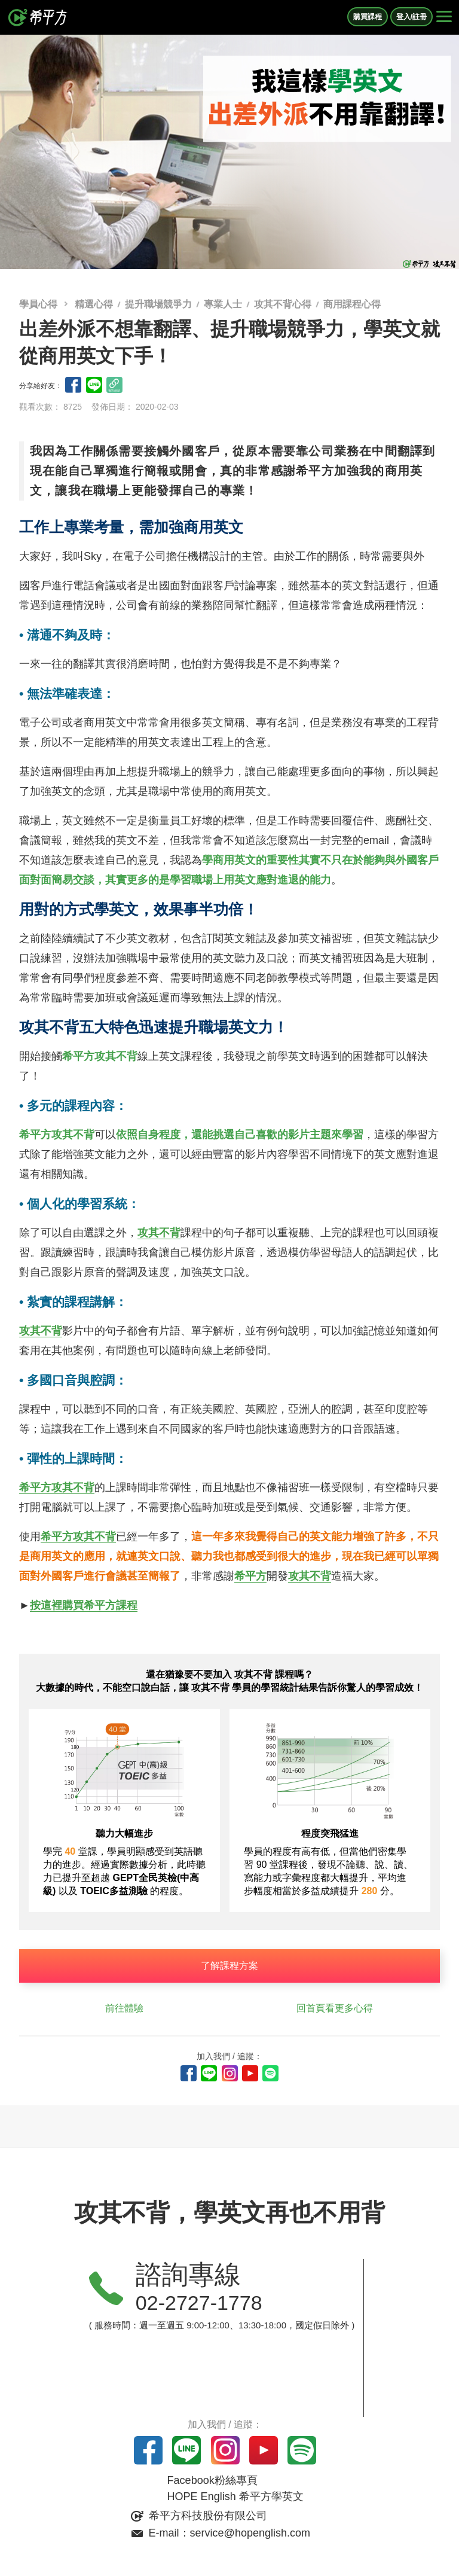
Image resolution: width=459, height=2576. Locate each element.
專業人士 (223, 304)
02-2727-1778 (199, 2302)
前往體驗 (124, 2008)
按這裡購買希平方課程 (83, 1605)
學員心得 (39, 304)
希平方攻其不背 (56, 1487)
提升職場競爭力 (158, 304)
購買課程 (367, 17)
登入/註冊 (411, 17)
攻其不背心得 (282, 304)
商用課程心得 (352, 304)
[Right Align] (444, 17)
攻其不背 (158, 1233)
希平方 (250, 1576)
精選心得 (94, 304)
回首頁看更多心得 (334, 2008)
